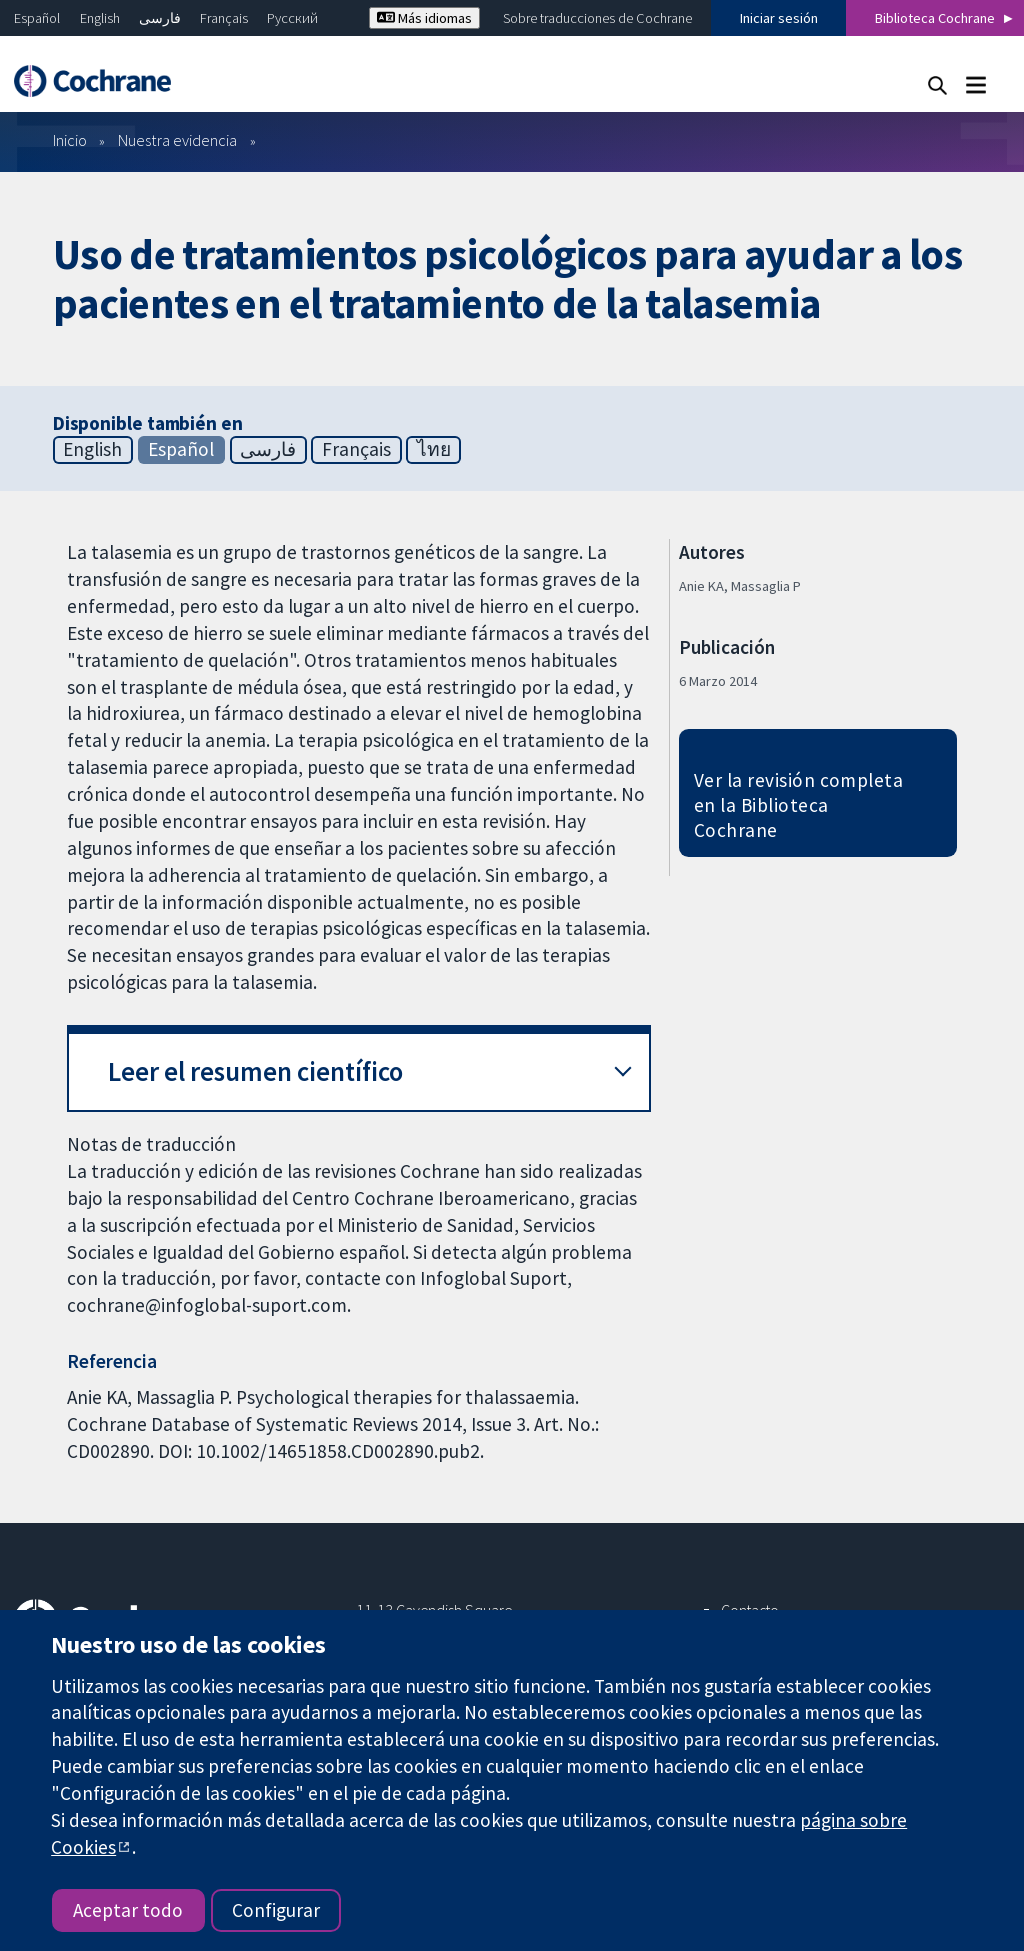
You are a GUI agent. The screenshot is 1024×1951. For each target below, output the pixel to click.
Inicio (70, 140)
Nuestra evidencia (177, 140)
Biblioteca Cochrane (935, 18)
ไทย (434, 449)
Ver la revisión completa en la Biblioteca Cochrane (799, 805)
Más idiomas (424, 18)
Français (224, 18)
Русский (292, 18)
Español (37, 18)
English (100, 18)
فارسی (160, 18)
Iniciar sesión (779, 18)
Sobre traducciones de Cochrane (597, 18)
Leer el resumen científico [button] (255, 1071)
